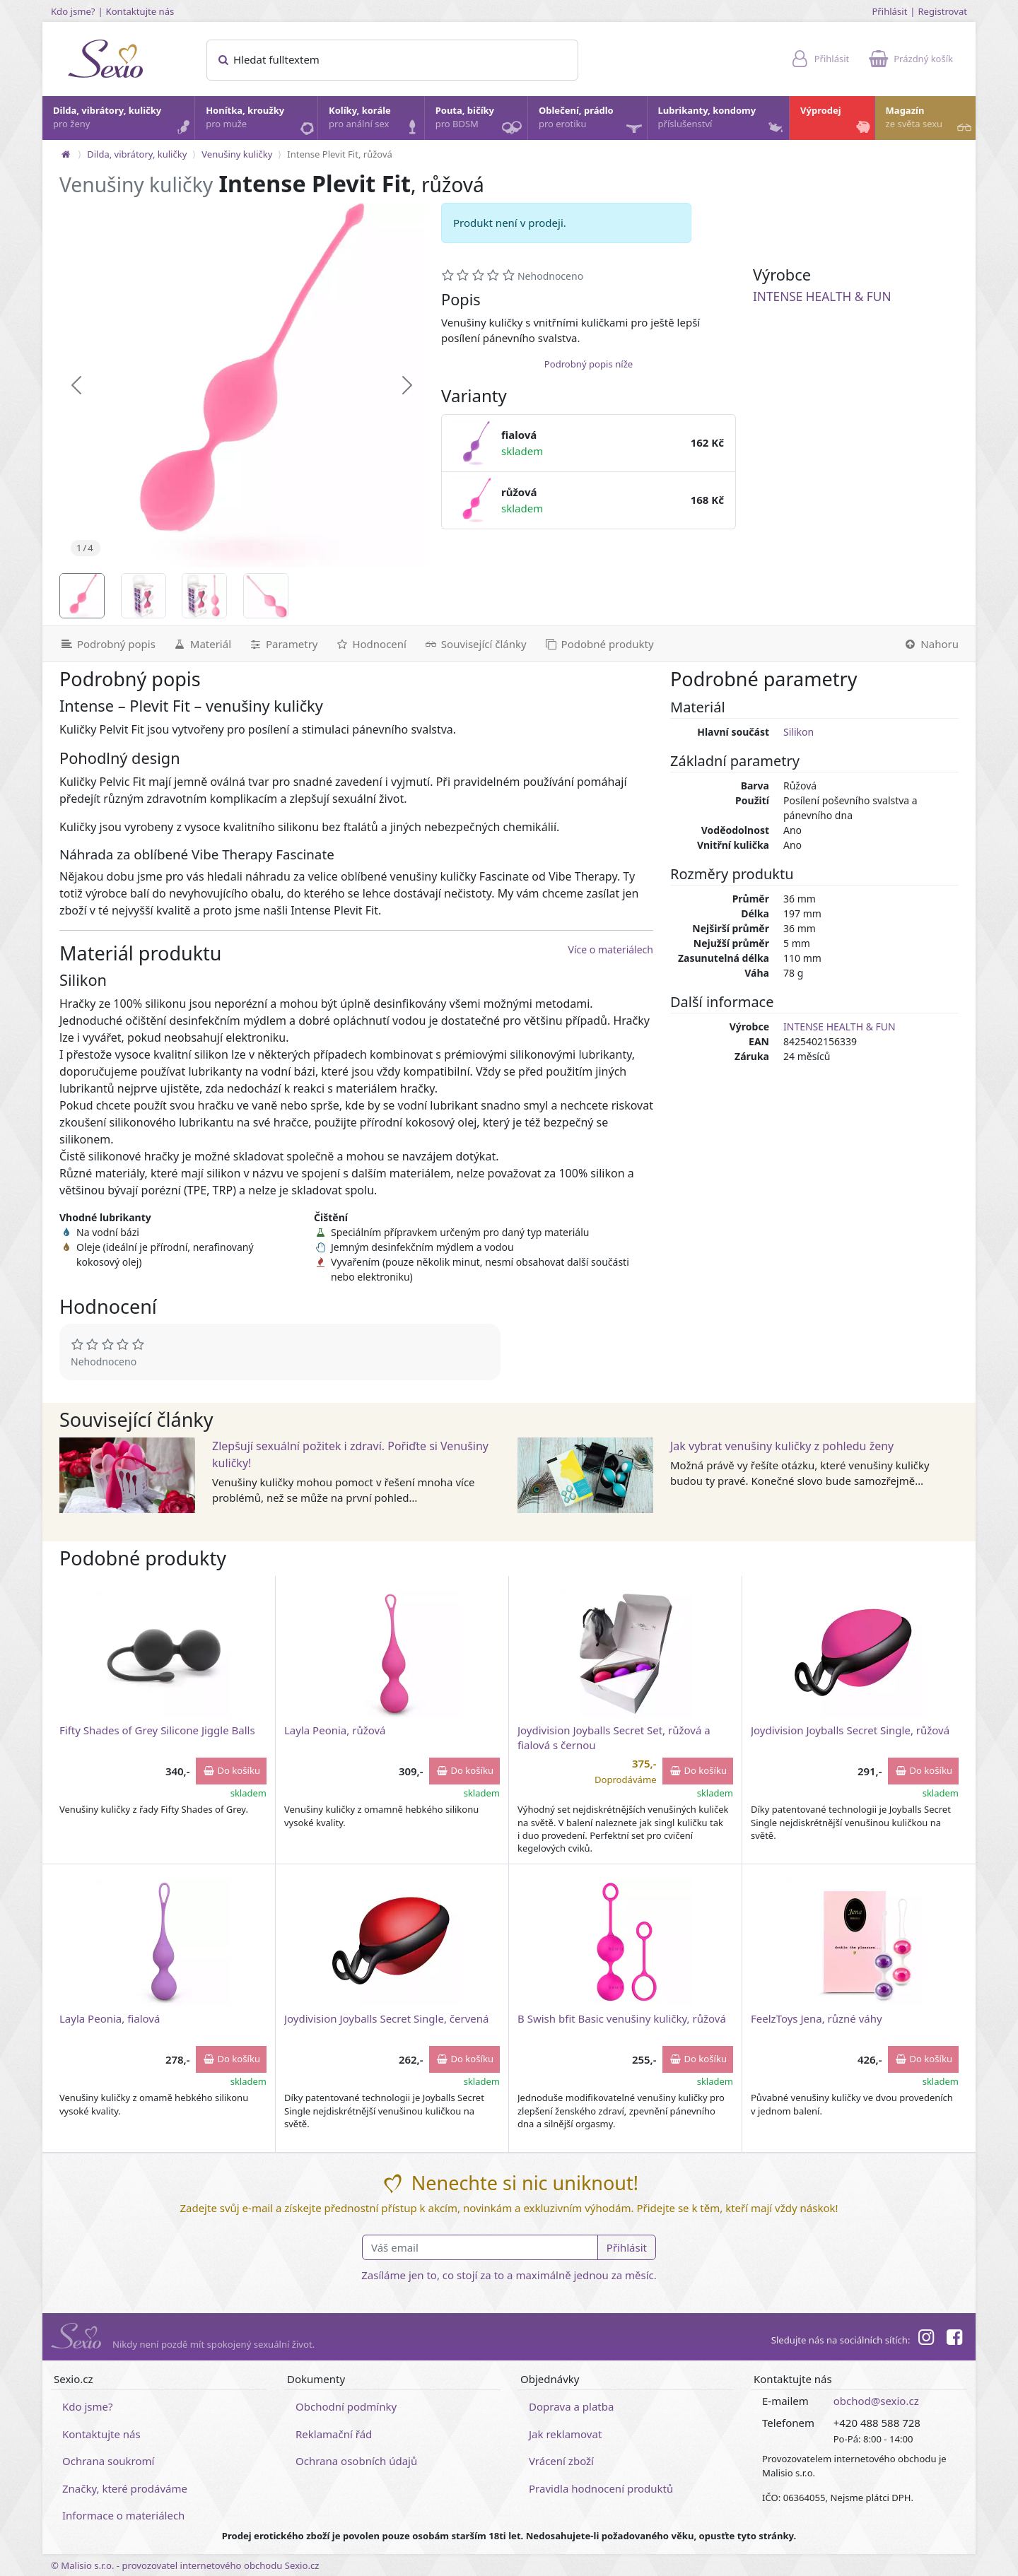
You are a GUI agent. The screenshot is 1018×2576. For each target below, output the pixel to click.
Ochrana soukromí (108, 2461)
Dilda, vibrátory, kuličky (123, 121)
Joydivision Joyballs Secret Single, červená (386, 2018)
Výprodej (836, 121)
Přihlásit (889, 11)
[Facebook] (954, 2339)
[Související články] (475, 643)
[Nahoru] (935, 643)
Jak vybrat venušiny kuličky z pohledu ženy (782, 1446)
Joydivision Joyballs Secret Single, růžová (850, 1730)
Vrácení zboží (561, 2461)
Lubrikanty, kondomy (722, 121)
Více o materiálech (610, 949)
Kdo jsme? (73, 11)
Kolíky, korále (376, 121)
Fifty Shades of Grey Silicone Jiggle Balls (157, 1730)
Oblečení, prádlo (592, 122)
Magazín (930, 121)
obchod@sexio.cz (876, 2401)
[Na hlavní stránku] (65, 154)
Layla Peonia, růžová (335, 1730)
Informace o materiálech (123, 2515)
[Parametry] (283, 643)
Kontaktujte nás (140, 11)
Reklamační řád (334, 2434)
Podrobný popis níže (588, 364)
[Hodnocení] (370, 643)
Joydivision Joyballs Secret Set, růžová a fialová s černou (613, 1737)
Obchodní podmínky (346, 2406)
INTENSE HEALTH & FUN (822, 296)
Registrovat (942, 11)
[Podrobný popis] (103, 643)
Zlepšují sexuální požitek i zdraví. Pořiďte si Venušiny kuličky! (350, 1454)
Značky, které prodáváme (124, 2488)
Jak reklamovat (565, 2434)
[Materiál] (202, 643)
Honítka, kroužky (261, 121)
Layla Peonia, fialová (109, 2018)
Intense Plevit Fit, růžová (339, 154)
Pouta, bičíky (480, 122)
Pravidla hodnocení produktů (601, 2488)
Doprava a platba (571, 2406)
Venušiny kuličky (236, 154)
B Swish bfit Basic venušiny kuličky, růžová (621, 2018)
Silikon (798, 732)
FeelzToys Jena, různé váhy (816, 2018)
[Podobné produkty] (598, 643)
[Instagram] (925, 2339)
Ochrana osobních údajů (356, 2461)
